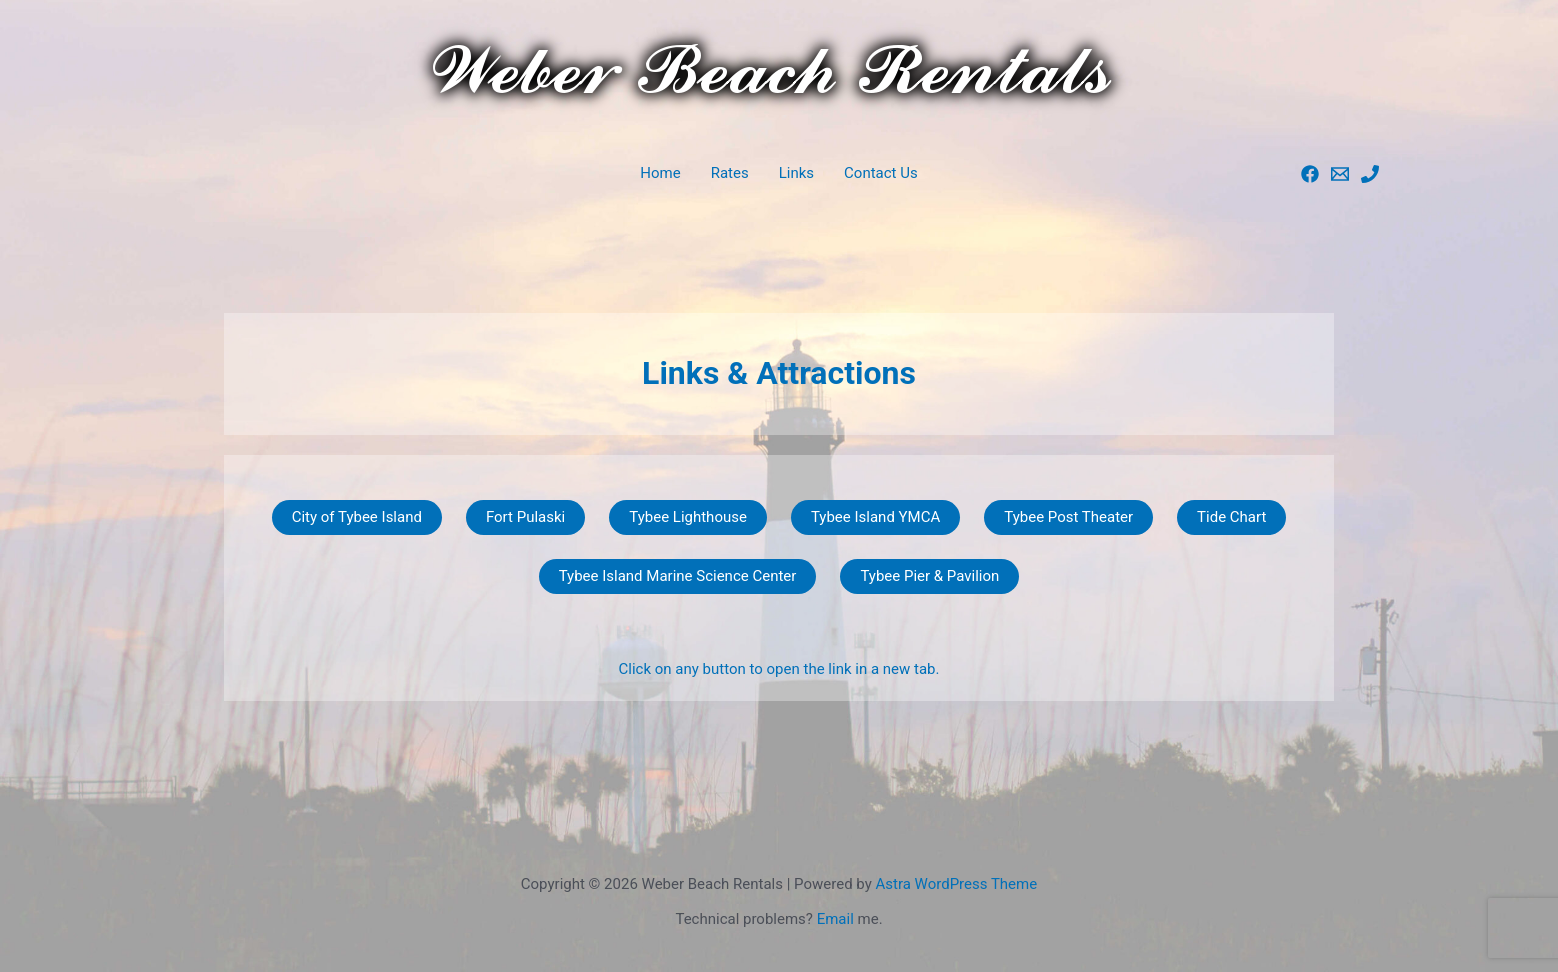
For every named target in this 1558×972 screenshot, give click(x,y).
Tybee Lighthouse (688, 517)
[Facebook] (1310, 174)
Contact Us (881, 173)
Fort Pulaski (525, 517)
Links (796, 173)
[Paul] (1340, 174)
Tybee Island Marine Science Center (678, 576)
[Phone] (1370, 174)
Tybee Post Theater (1068, 517)
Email (835, 919)
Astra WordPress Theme (956, 884)
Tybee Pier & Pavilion (929, 576)
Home (660, 173)
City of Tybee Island (357, 517)
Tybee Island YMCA (875, 517)
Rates (730, 173)
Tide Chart (1231, 517)
